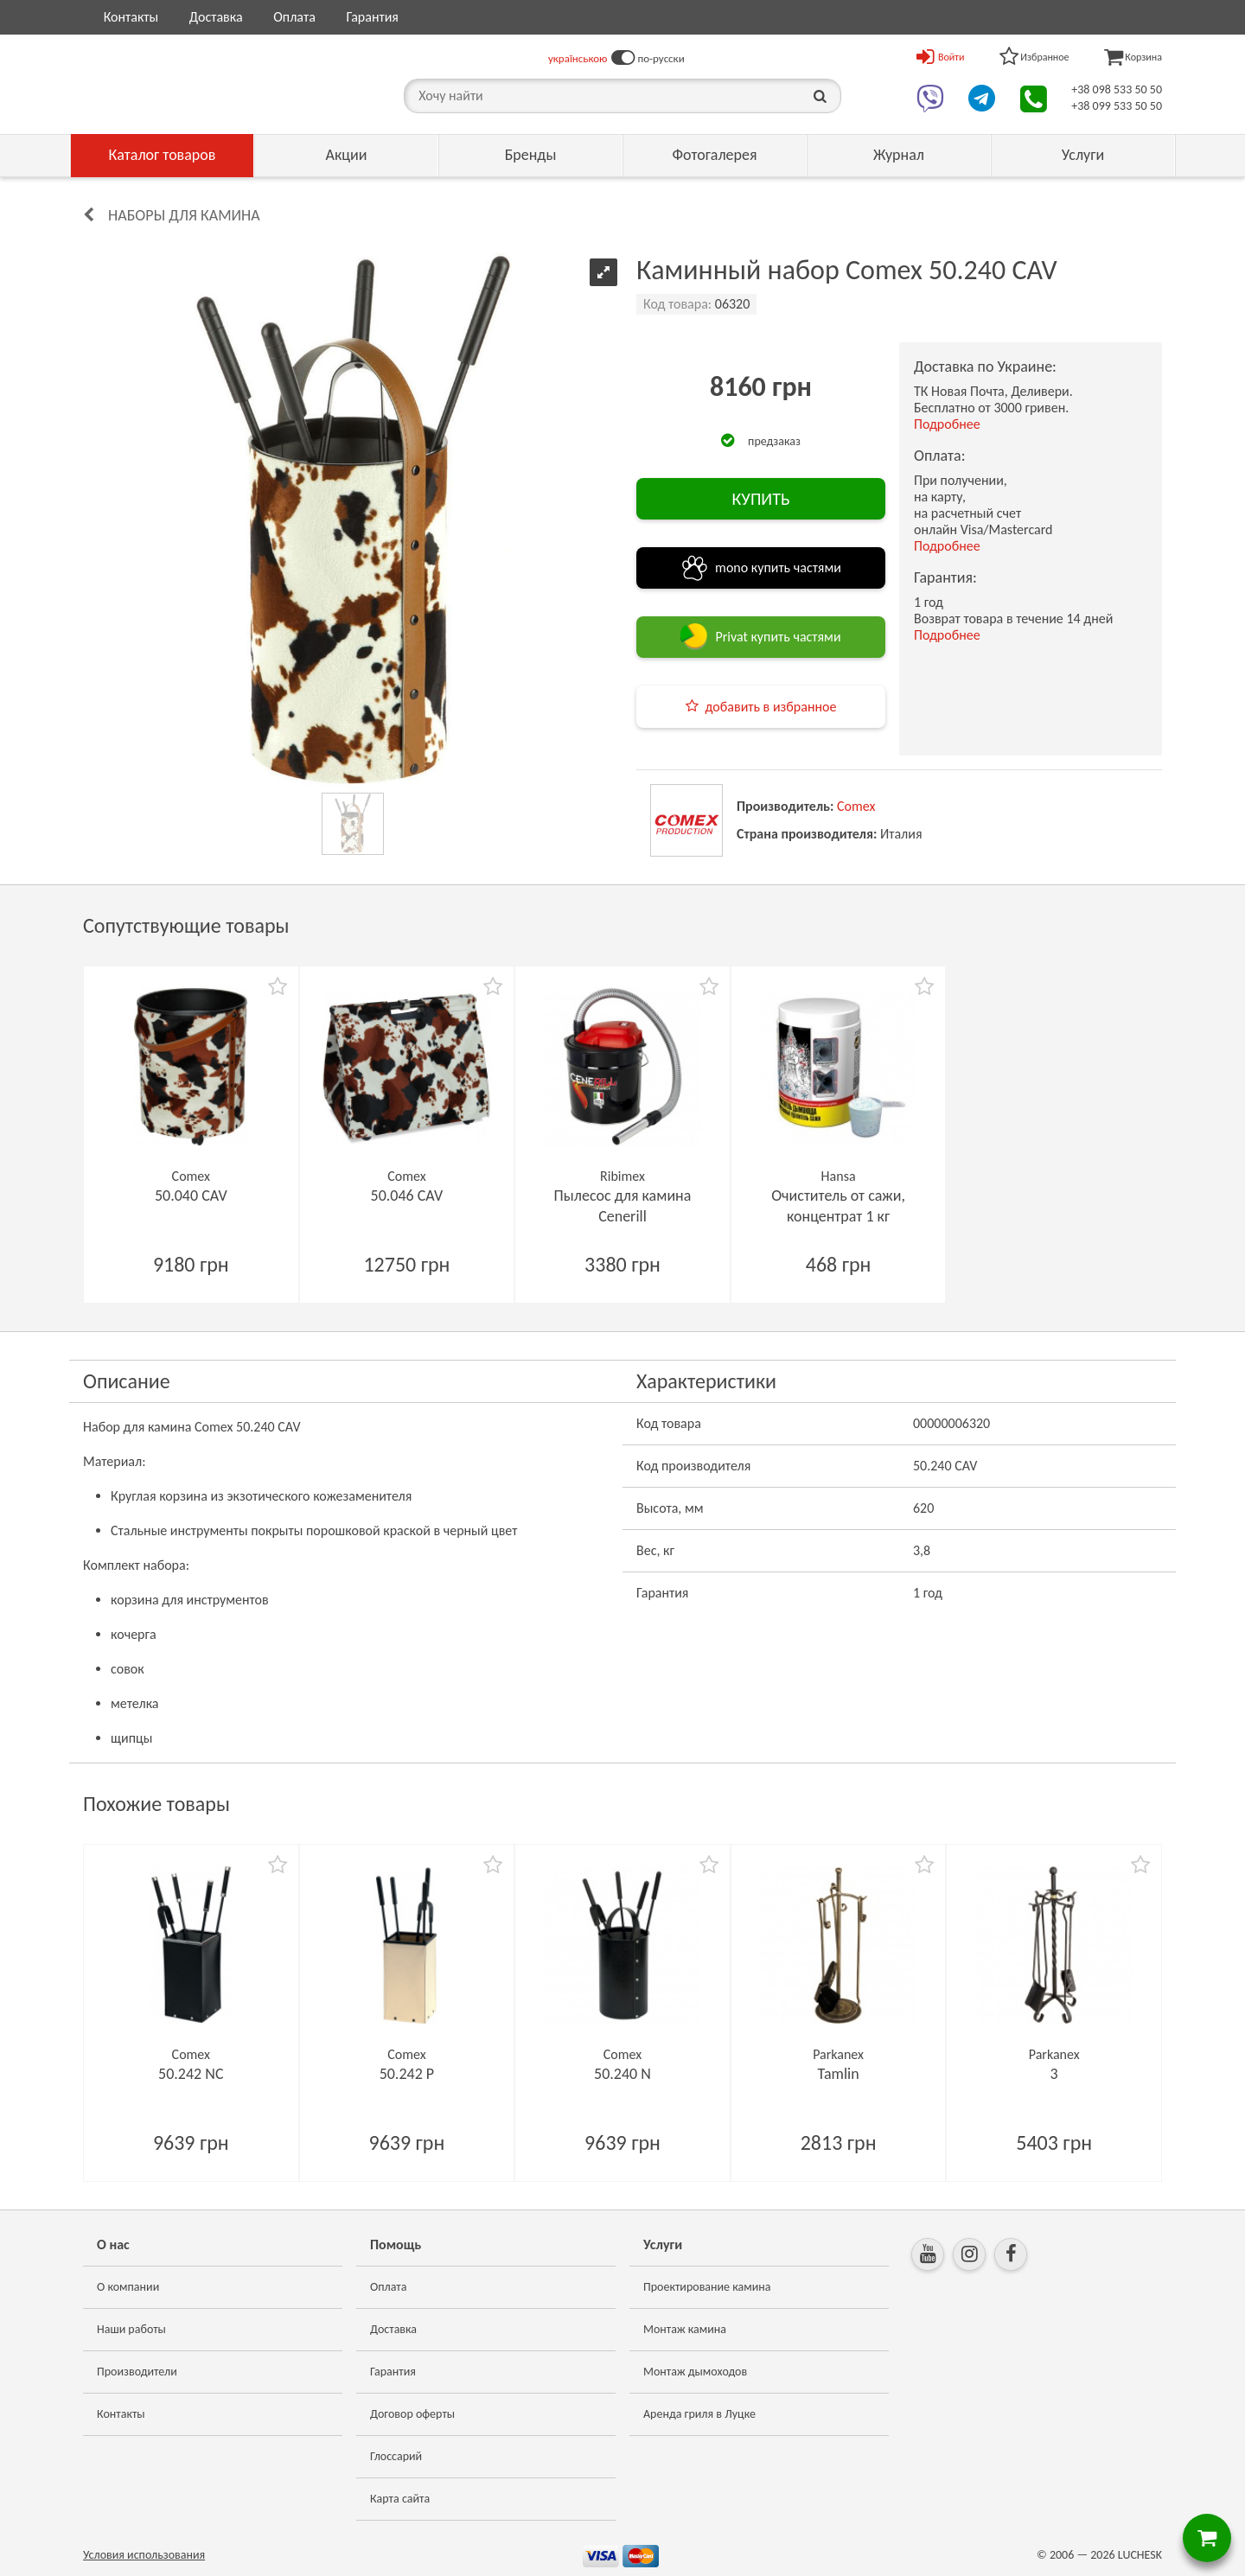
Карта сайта (400, 2498)
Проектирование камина (706, 2287)
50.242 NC (190, 2073)
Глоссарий (396, 2456)
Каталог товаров (162, 154)
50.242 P (407, 2073)
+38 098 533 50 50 (1116, 89)
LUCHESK (1140, 2554)
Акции (346, 154)
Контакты (131, 17)
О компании (128, 2287)
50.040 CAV (191, 1195)
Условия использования (144, 2554)
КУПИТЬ (760, 498)
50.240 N (622, 2073)
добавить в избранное (771, 706)
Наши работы (131, 2329)
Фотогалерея (714, 154)
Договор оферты (412, 2414)
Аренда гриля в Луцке (699, 2414)
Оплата (294, 17)
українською (578, 58)
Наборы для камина (184, 215)
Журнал (898, 154)
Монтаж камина (684, 2329)
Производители (137, 2371)
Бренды (531, 154)
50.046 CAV (407, 1195)
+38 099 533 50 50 (1116, 106)
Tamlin (838, 2073)
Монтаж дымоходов (695, 2371)
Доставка (216, 17)
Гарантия (372, 17)
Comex (856, 806)
